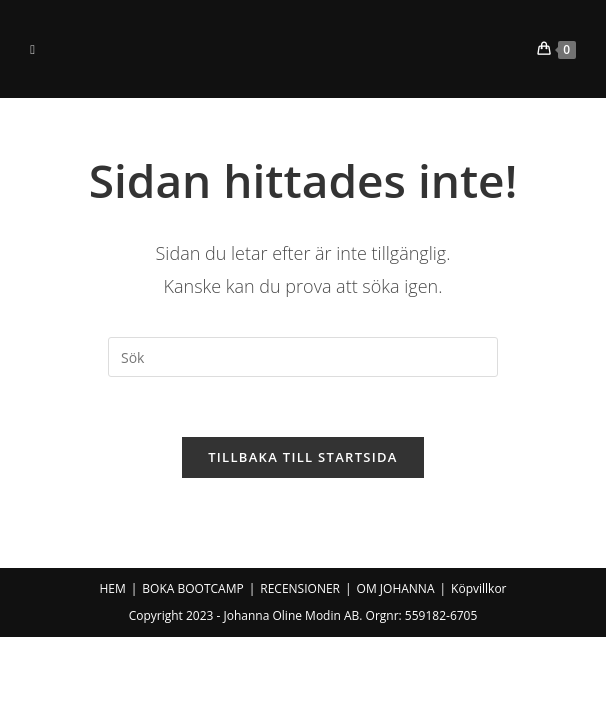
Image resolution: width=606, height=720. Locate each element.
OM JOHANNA (396, 588)
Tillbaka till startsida (303, 457)
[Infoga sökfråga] (303, 357)
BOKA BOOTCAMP (192, 588)
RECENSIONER (300, 588)
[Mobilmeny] (32, 49)
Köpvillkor (478, 588)
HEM (112, 588)
